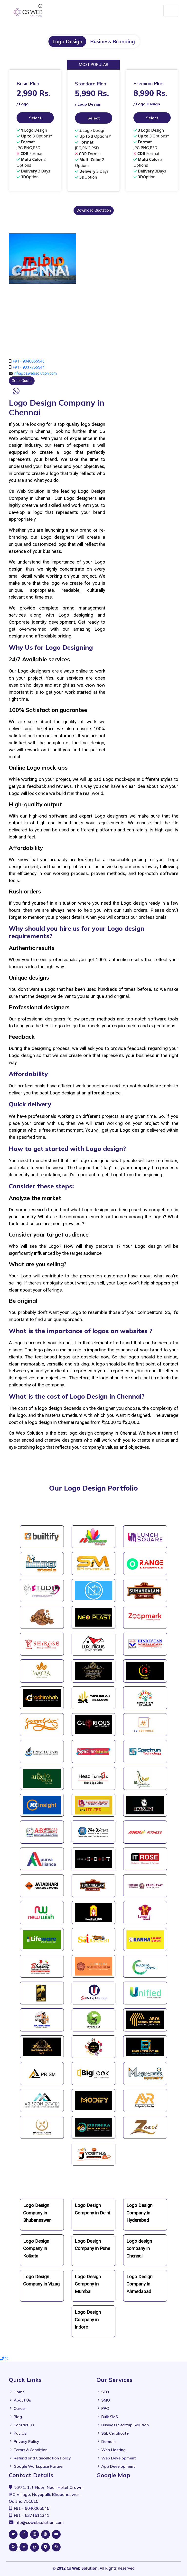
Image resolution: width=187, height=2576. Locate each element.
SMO (105, 2400)
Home (19, 2391)
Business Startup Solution (125, 2424)
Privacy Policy (26, 2441)
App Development (118, 2466)
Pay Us (20, 2433)
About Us (22, 2400)
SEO (105, 2391)
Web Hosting (113, 2449)
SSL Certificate (115, 2433)
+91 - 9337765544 (29, 367)
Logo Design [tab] (67, 41)
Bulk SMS (109, 2416)
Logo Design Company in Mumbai (88, 2284)
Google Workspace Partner (39, 2466)
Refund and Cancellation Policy (42, 2458)
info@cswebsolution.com (35, 373)
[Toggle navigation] (170, 11)
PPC (105, 2408)
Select (35, 117)
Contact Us (24, 2424)
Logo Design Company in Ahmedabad (139, 2284)
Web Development (118, 2458)
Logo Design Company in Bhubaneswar (37, 2213)
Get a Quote (22, 380)
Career (20, 2408)
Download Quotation (93, 210)
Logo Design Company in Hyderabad (139, 2213)
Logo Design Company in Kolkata (36, 2248)
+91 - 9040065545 (29, 361)
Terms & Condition (30, 2449)
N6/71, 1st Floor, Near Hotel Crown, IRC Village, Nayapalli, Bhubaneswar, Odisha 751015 (46, 2494)
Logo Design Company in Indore (88, 2319)
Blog (18, 2416)
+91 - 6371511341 (31, 2515)
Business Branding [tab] (112, 41)
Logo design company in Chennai (139, 2248)
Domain (108, 2441)
